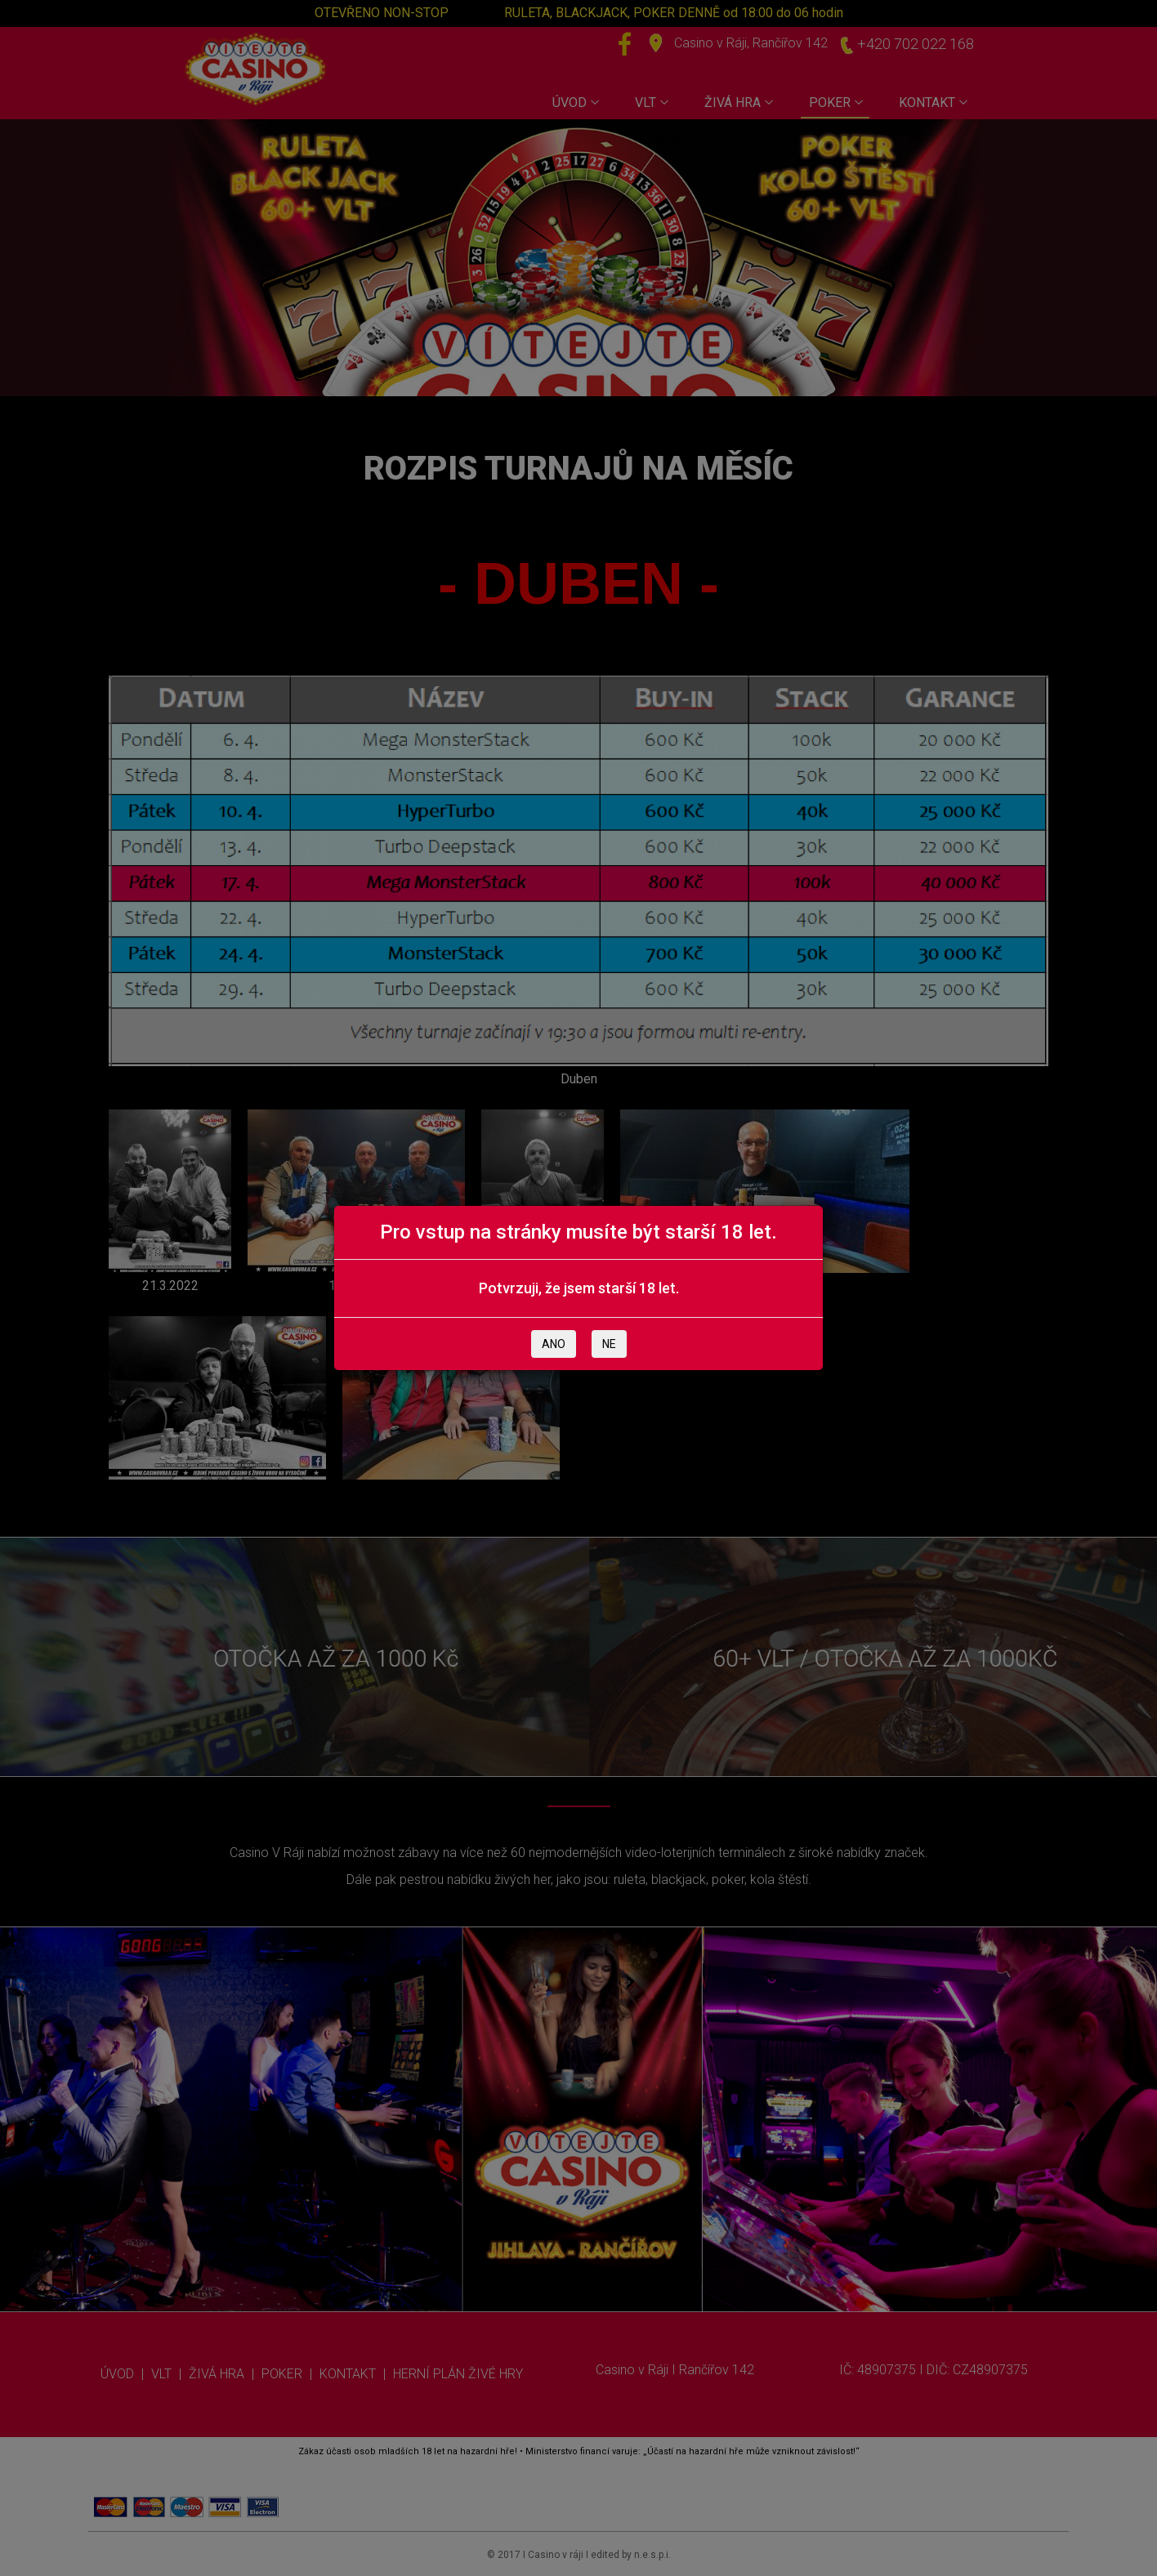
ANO (553, 1344)
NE (609, 1344)
